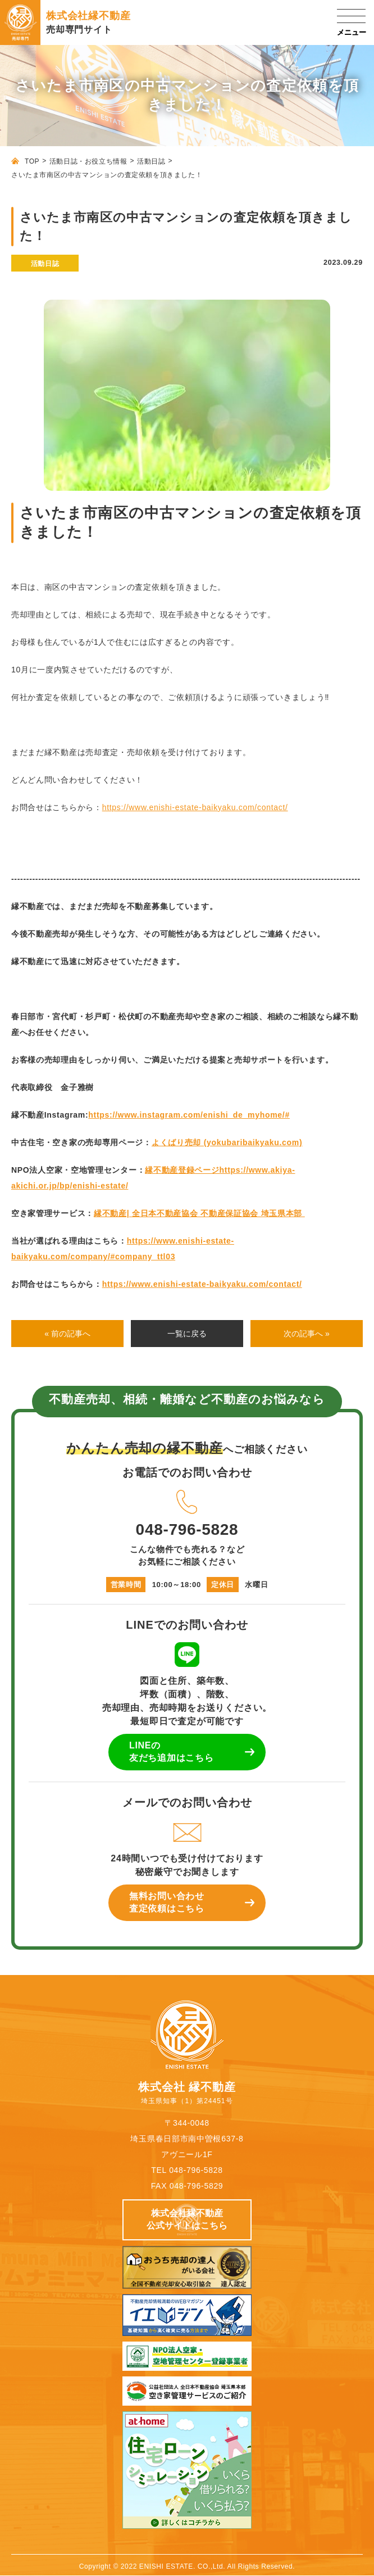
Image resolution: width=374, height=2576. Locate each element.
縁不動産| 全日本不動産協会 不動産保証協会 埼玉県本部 (199, 1213)
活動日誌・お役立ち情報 (88, 161)
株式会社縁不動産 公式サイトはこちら (187, 2219)
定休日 (222, 1584)
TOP (32, 161)
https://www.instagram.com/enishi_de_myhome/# (189, 1114)
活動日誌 (151, 161)
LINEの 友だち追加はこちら (171, 1751)
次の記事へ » (307, 1333)
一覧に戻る (187, 1333)
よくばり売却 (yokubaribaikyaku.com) (227, 1142)
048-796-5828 (187, 1511)
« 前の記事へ (67, 1333)
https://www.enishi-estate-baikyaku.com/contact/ (195, 807)
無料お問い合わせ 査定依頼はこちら (166, 1902)
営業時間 (126, 1584)
